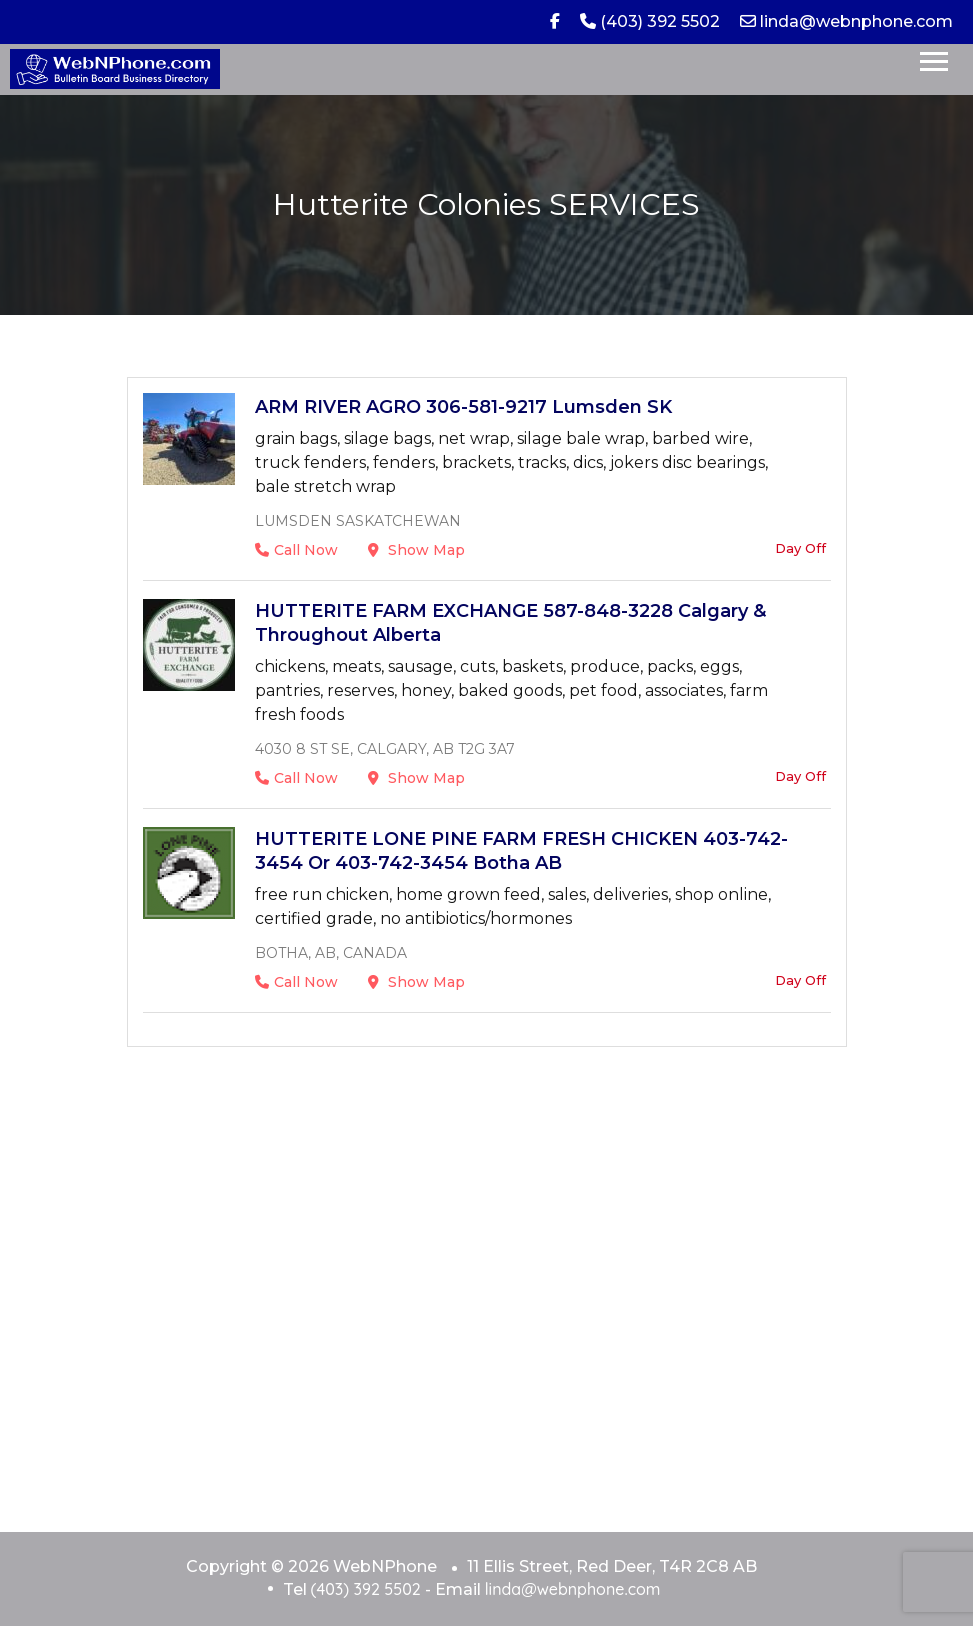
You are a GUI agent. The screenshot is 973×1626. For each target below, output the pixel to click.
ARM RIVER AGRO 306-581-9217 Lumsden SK (463, 407)
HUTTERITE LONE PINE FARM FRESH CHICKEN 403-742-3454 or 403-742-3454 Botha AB (521, 851)
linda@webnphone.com (846, 21)
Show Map (416, 550)
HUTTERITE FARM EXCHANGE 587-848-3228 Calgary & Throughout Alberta (510, 623)
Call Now (296, 550)
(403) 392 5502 (650, 21)
